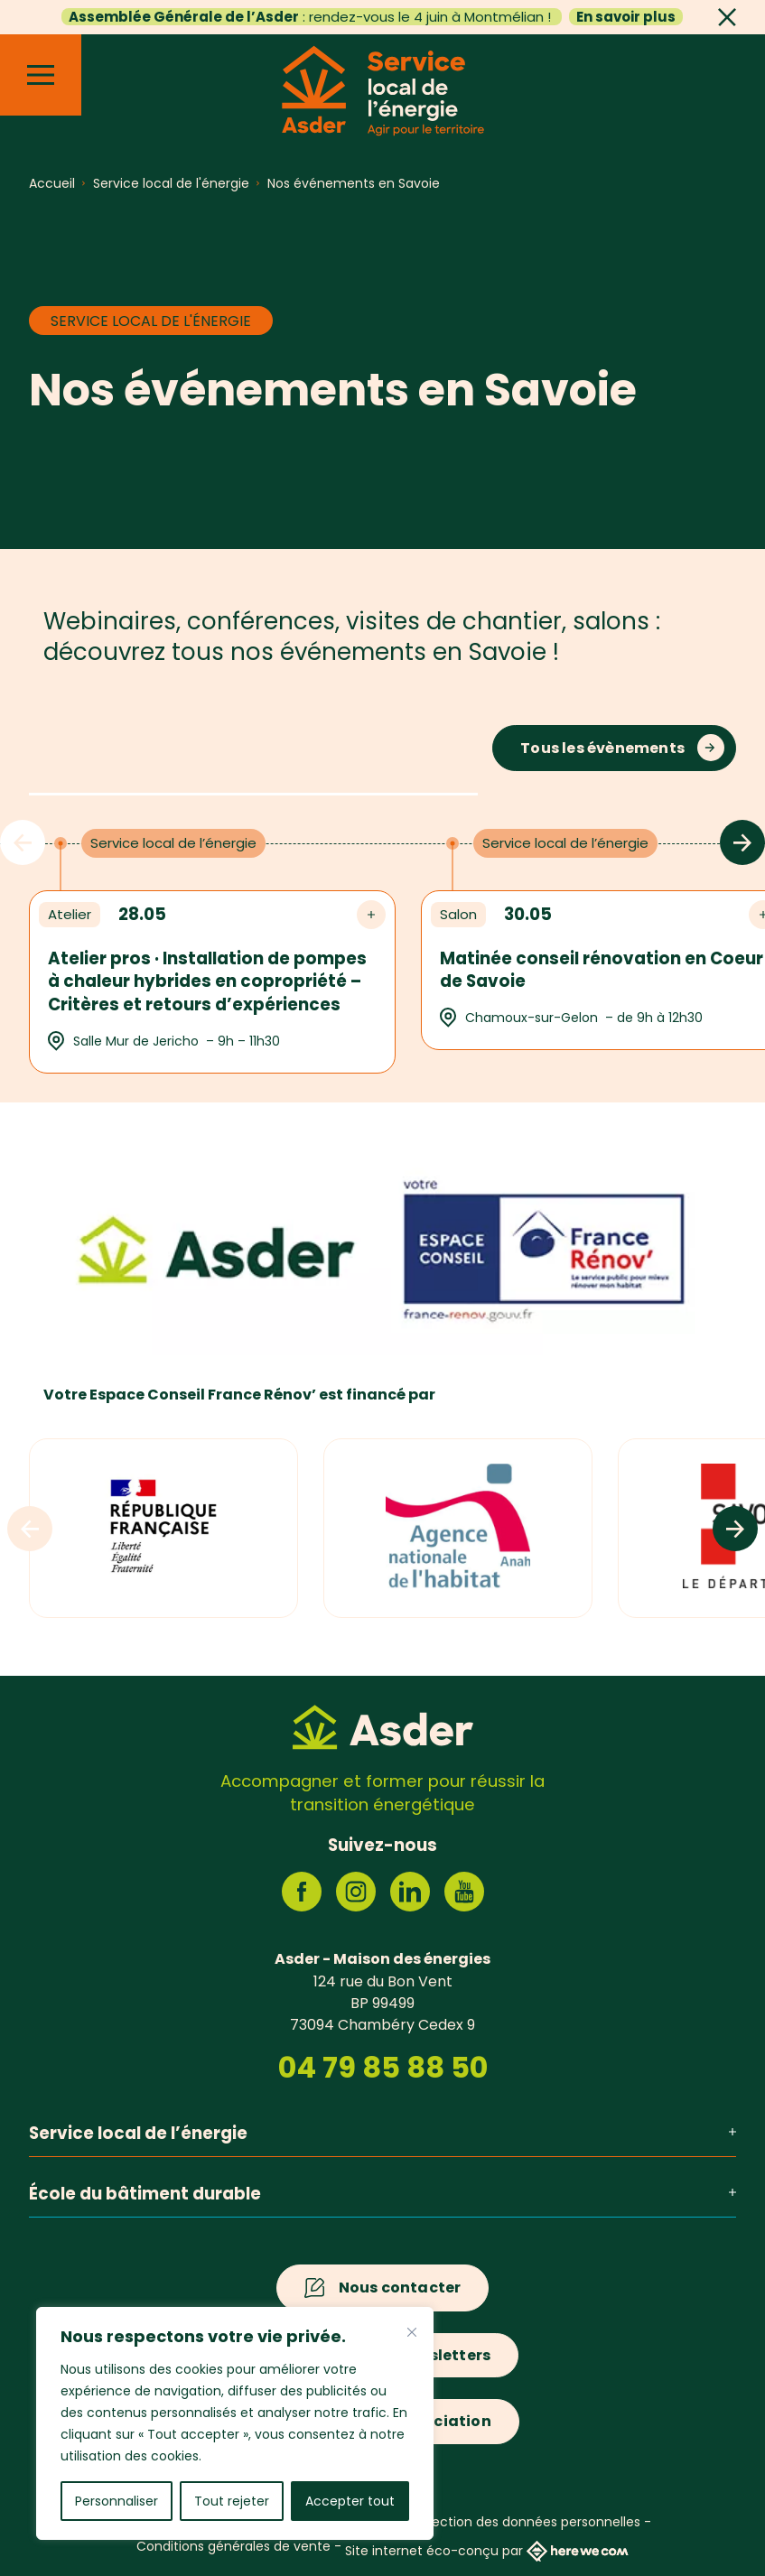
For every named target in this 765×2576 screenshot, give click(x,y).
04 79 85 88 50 (383, 2068)
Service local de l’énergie (382, 2133)
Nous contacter (400, 2287)
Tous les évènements (602, 748)
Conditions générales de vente (233, 2546)
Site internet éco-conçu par (487, 2551)
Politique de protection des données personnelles (484, 2522)
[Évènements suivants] (742, 842)
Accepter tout (350, 2501)
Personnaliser (116, 2501)
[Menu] (40, 75)
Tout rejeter (231, 2501)
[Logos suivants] (735, 1528)
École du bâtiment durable (382, 2193)
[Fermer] (412, 2332)
